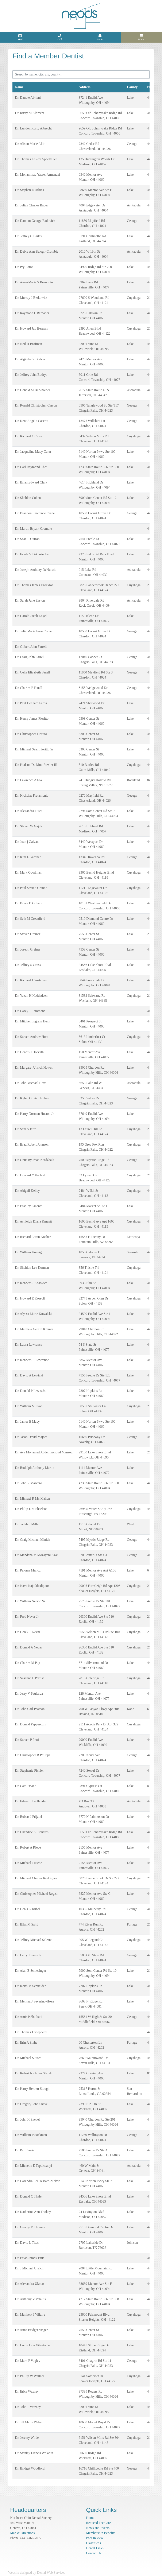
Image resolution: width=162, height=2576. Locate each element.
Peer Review (94, 2538)
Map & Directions (22, 2533)
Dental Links (95, 2548)
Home (90, 2517)
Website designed (20, 2572)
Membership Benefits (100, 2533)
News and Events (97, 2528)
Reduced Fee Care (98, 2523)
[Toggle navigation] (141, 37)
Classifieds (93, 2543)
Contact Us (93, 2553)
